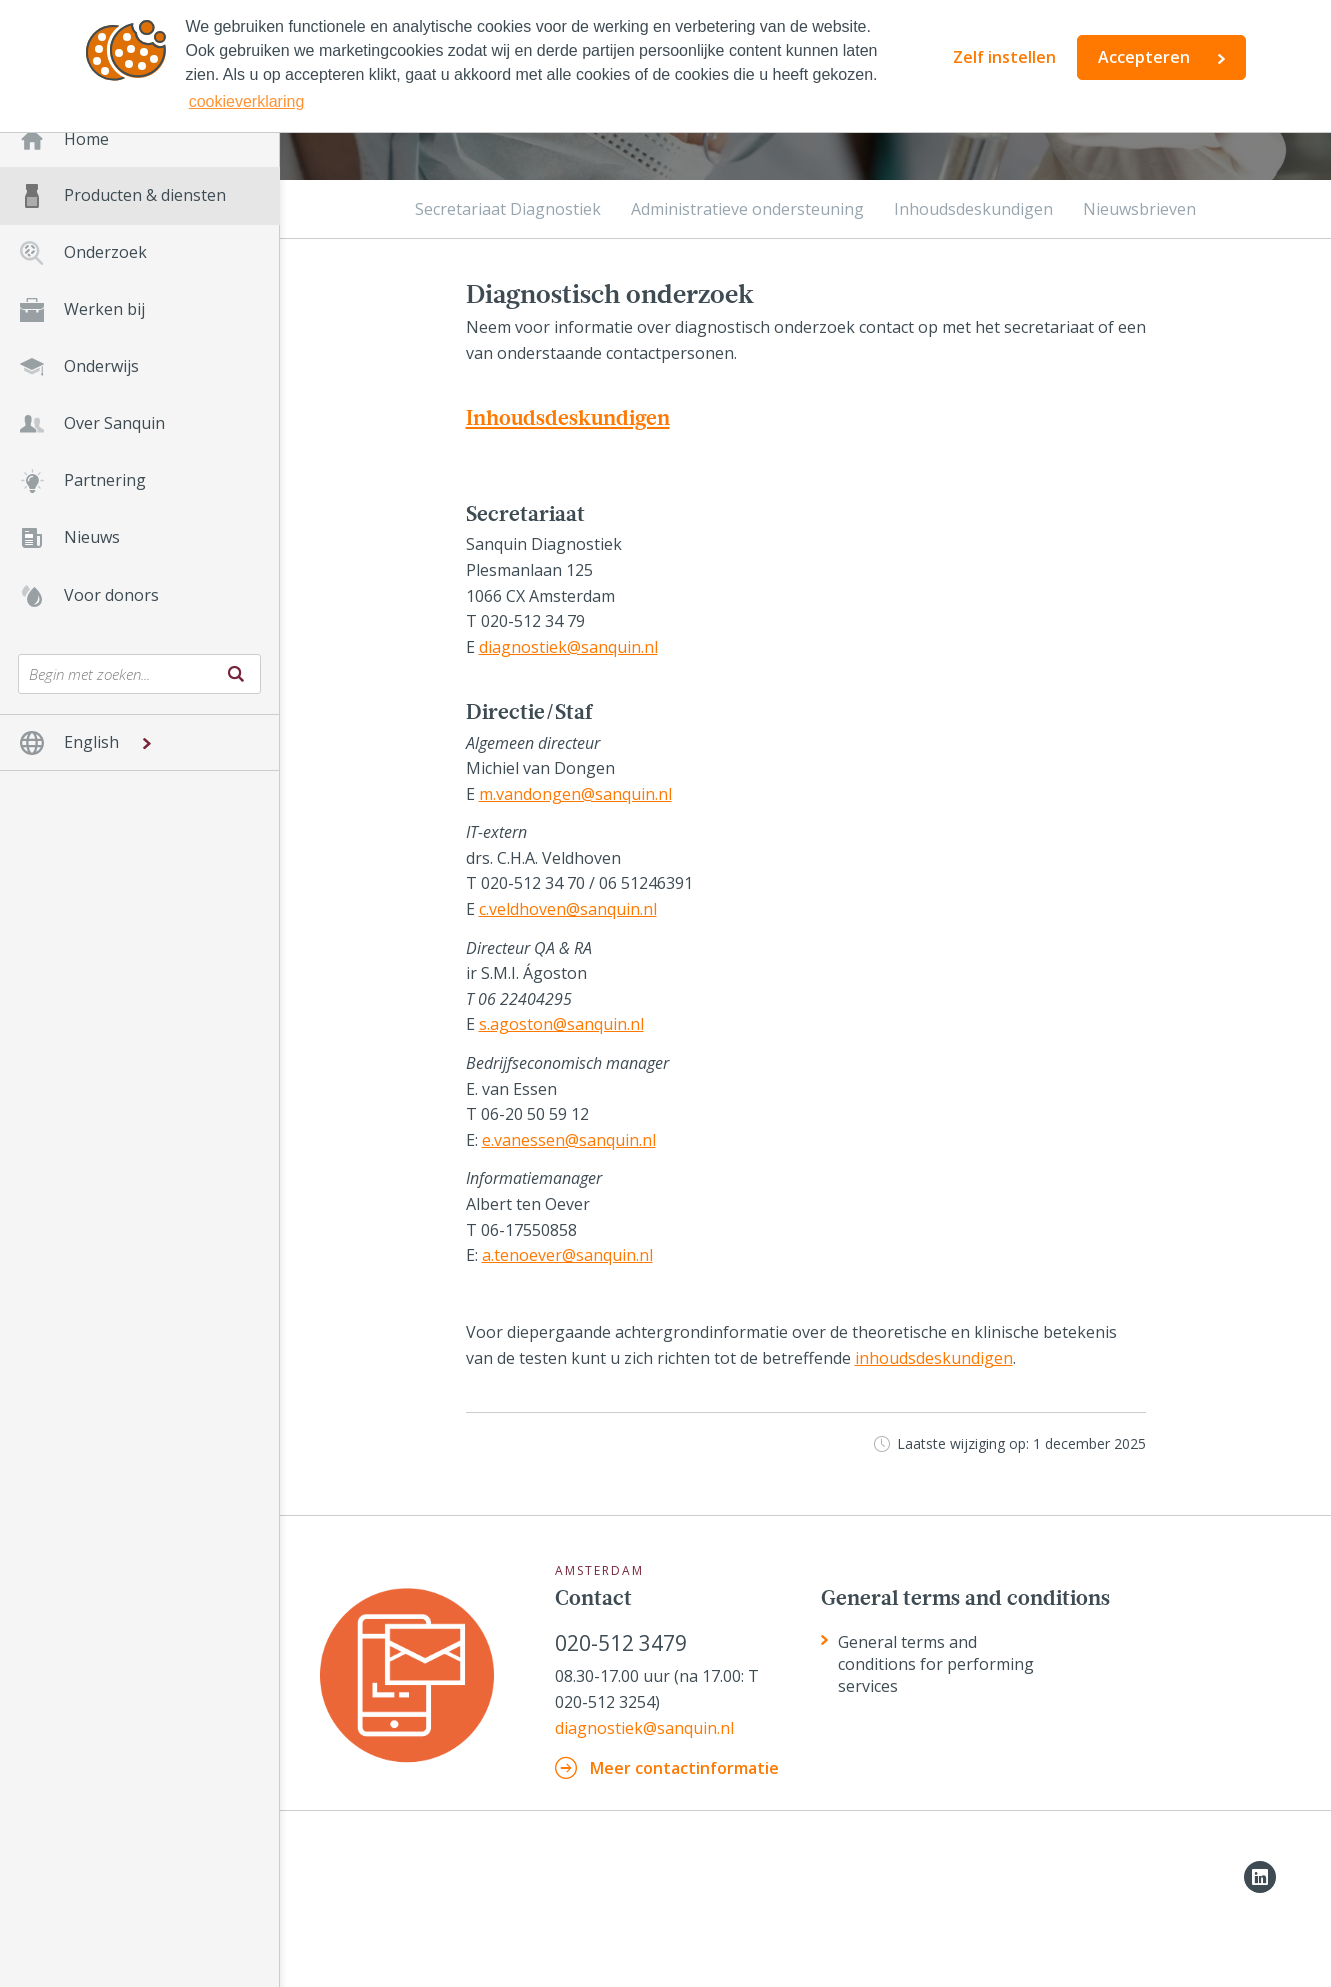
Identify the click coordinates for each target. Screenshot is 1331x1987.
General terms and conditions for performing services (936, 1664)
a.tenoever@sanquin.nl (567, 1255)
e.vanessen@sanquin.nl (569, 1140)
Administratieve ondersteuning (747, 209)
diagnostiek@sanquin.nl (568, 647)
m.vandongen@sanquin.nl (575, 794)
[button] (139, 742)
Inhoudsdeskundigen (973, 209)
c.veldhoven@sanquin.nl (568, 909)
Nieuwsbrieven (1139, 209)
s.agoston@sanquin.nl (561, 1024)
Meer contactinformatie (684, 1768)
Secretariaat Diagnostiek (508, 209)
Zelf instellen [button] (1004, 57)
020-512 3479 (621, 1643)
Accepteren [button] (1144, 57)
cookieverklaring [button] (247, 101)
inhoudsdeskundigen (934, 1358)
